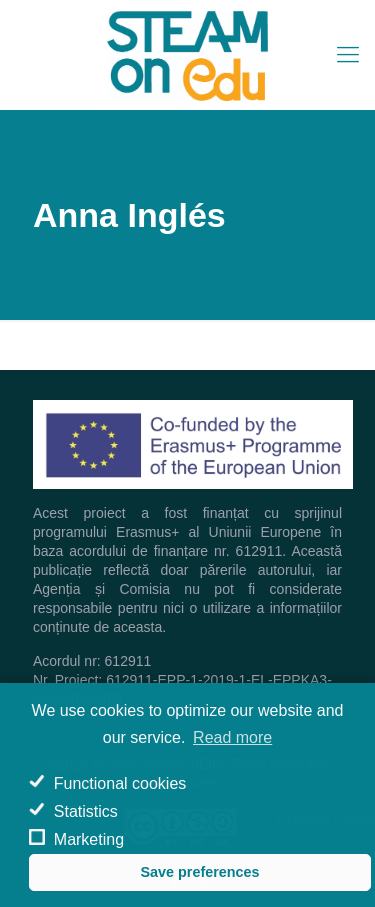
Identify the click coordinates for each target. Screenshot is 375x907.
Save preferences (199, 872)
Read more (232, 737)
